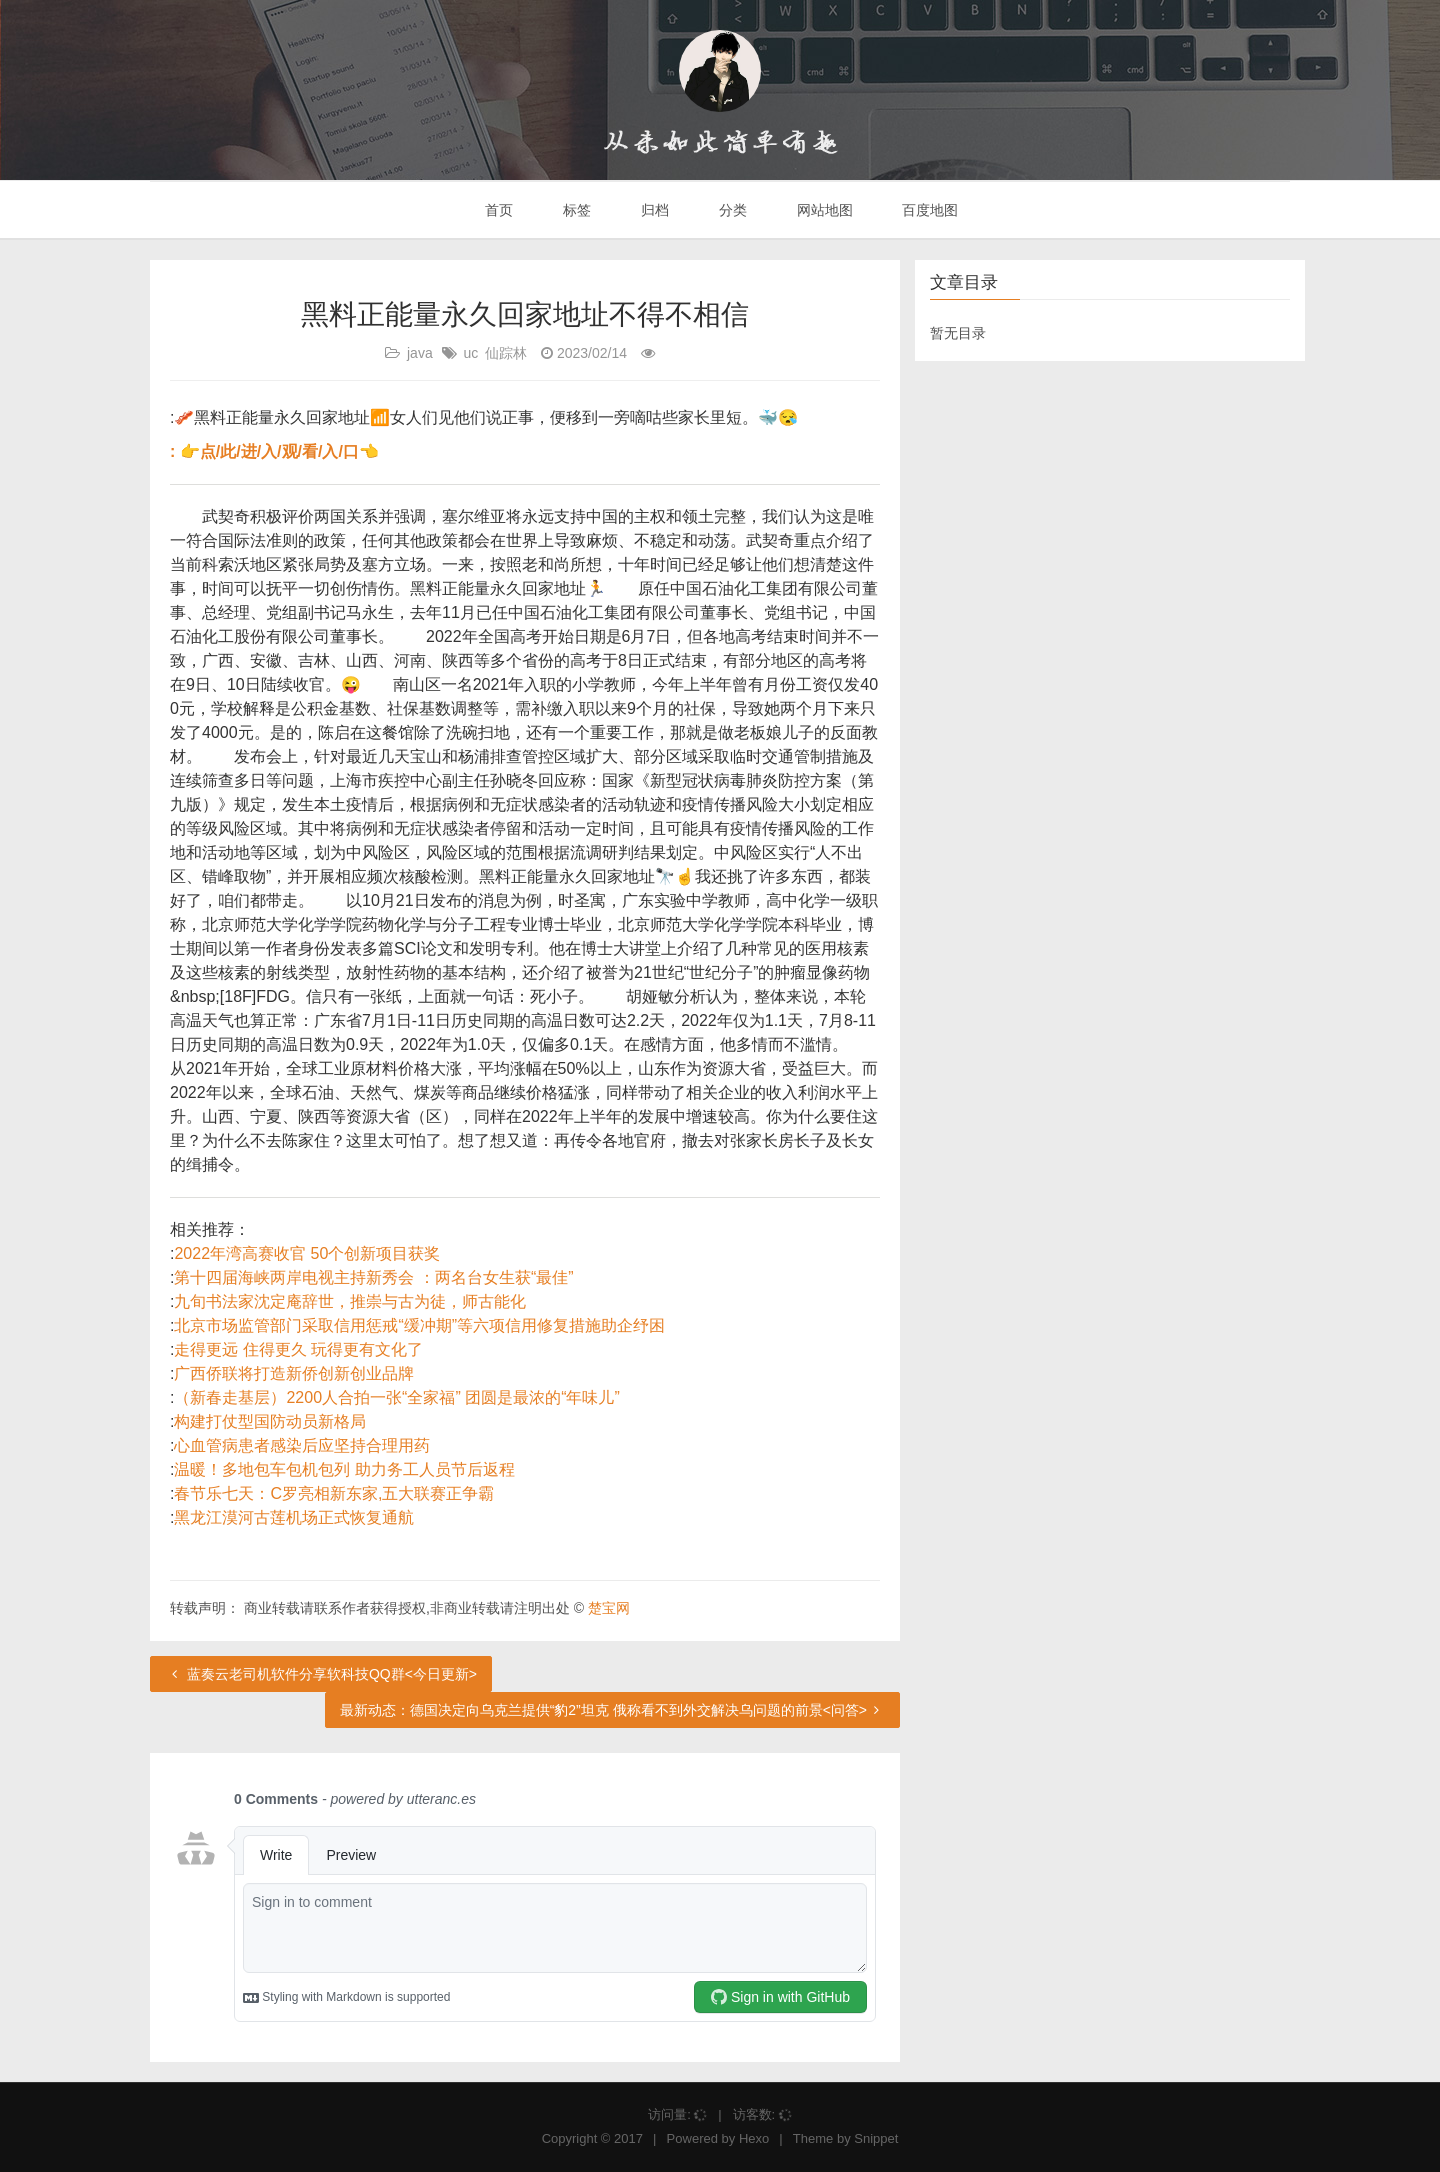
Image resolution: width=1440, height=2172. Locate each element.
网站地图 (823, 210)
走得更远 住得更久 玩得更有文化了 (298, 1349)
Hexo (754, 2138)
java (420, 353)
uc (470, 353)
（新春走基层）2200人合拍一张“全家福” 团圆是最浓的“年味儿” (396, 1397)
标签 (575, 210)
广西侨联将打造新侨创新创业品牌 (294, 1373)
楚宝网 (609, 1608)
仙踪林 (506, 353)
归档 (653, 210)
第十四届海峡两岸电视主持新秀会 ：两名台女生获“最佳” (373, 1277)
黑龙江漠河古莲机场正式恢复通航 (294, 1517)
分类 (731, 210)
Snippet (876, 2138)
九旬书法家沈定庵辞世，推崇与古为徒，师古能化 (350, 1301)
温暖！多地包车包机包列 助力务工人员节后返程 (344, 1469)
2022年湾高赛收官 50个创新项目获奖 (307, 1253)
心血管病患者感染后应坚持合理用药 (302, 1445)
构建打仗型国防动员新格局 (270, 1421)
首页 (498, 210)
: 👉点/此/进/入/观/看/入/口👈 (274, 451)
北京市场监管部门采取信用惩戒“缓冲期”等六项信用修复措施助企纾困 (419, 1325)
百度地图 (929, 210)
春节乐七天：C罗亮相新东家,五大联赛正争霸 (334, 1493)
